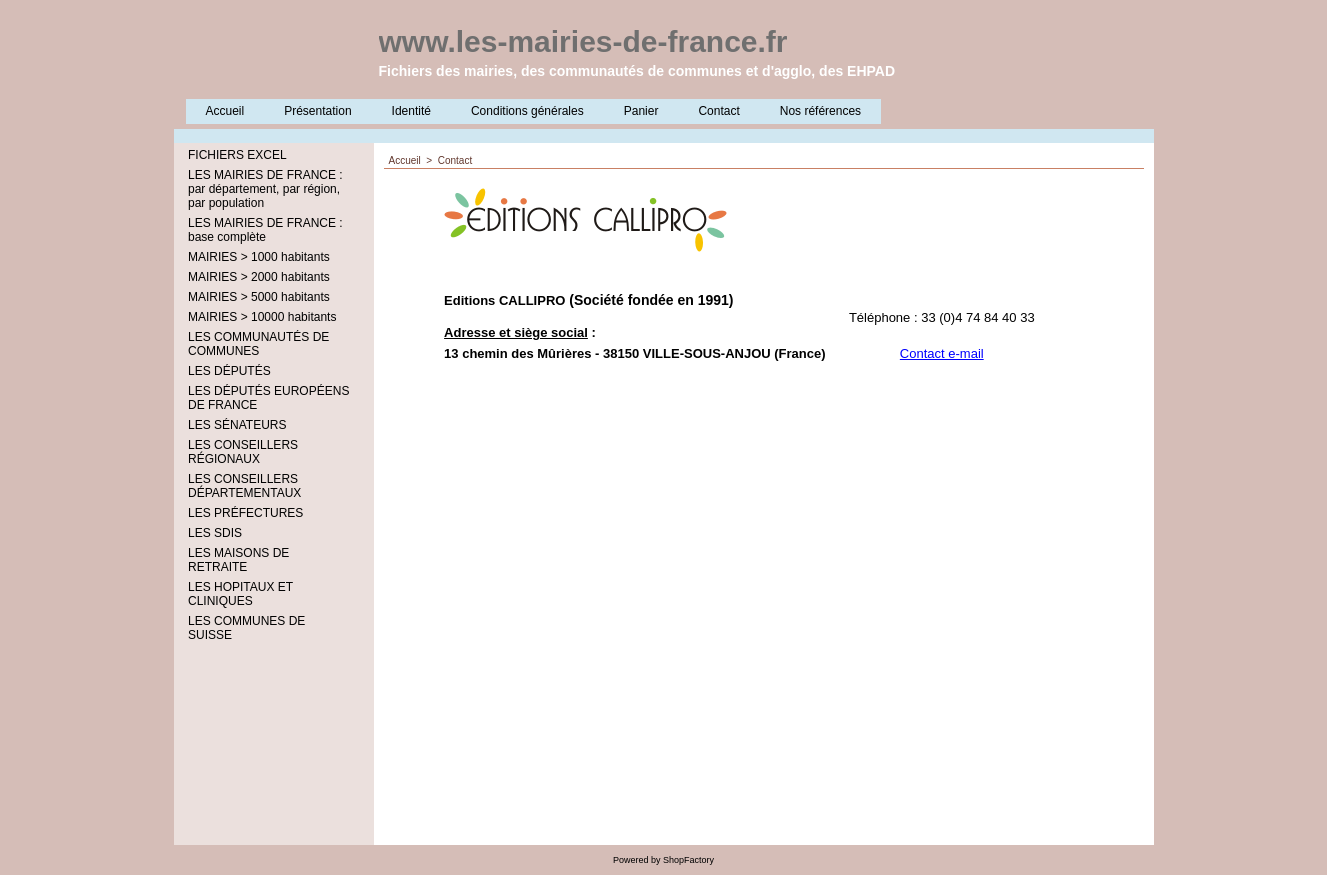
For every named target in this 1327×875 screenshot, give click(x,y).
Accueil (225, 111)
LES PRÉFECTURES (245, 513)
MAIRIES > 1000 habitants (259, 257)
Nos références (820, 111)
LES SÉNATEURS (237, 425)
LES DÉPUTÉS (229, 371)
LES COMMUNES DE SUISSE (246, 628)
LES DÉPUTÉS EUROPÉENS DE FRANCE (268, 398)
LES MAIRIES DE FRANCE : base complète (265, 230)
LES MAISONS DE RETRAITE (238, 560)
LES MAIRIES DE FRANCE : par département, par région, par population (265, 189)
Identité (411, 111)
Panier (641, 111)
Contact (718, 111)
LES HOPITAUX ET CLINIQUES (240, 594)
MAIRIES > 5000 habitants (259, 297)
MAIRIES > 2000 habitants (259, 277)
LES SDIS (215, 533)
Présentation (317, 111)
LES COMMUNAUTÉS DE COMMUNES (258, 344)
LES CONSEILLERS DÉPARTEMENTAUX (244, 486)
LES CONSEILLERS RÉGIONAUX (243, 452)
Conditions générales (527, 111)
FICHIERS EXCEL (237, 155)
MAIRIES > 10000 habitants (262, 317)
